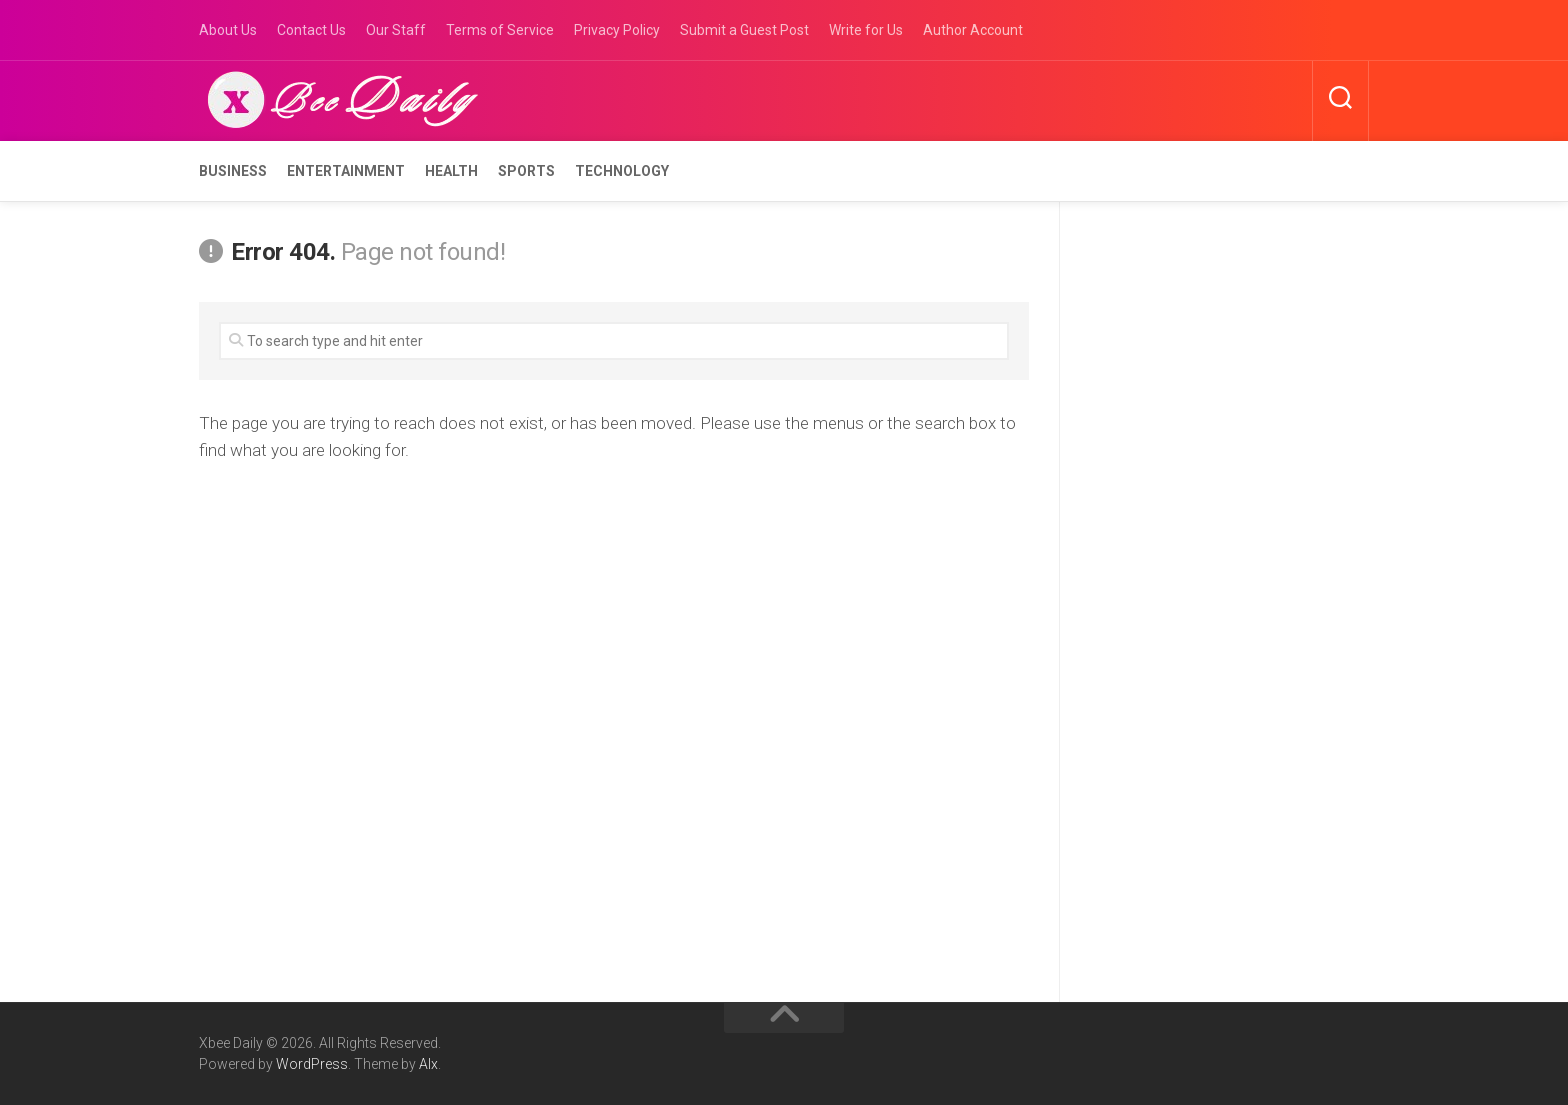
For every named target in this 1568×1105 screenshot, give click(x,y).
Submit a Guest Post (744, 30)
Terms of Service (500, 30)
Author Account (973, 30)
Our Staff (396, 30)
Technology (622, 171)
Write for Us (866, 30)
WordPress (312, 1064)
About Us (228, 30)
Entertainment (346, 171)
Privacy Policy (617, 30)
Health (451, 171)
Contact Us (311, 30)
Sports (526, 171)
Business (233, 171)
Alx (428, 1064)
